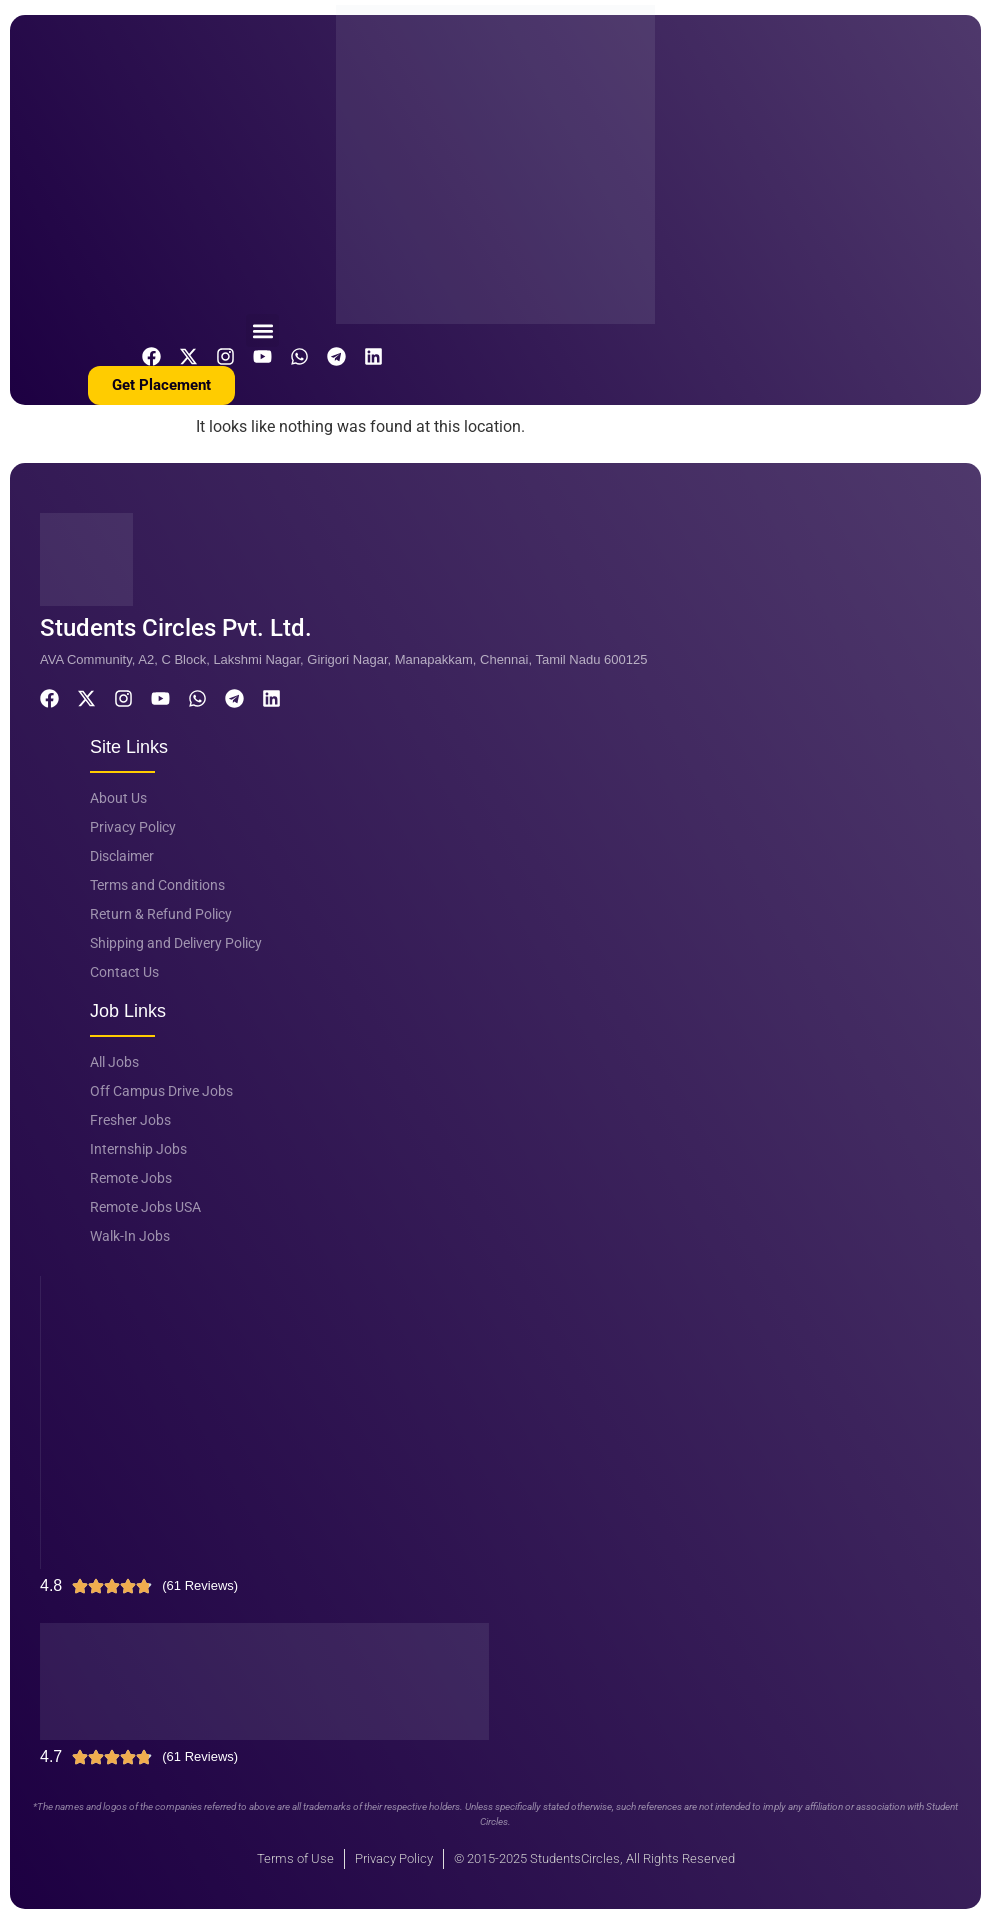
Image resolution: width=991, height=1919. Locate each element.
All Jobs (114, 1062)
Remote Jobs (131, 1178)
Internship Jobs (138, 1149)
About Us (118, 798)
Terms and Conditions (157, 885)
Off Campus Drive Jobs (161, 1091)
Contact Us (124, 972)
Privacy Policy (133, 827)
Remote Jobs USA (145, 1207)
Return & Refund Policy (161, 914)
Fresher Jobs (130, 1120)
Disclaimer (122, 856)
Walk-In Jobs (130, 1236)
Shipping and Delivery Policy (176, 943)
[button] (262, 330)
